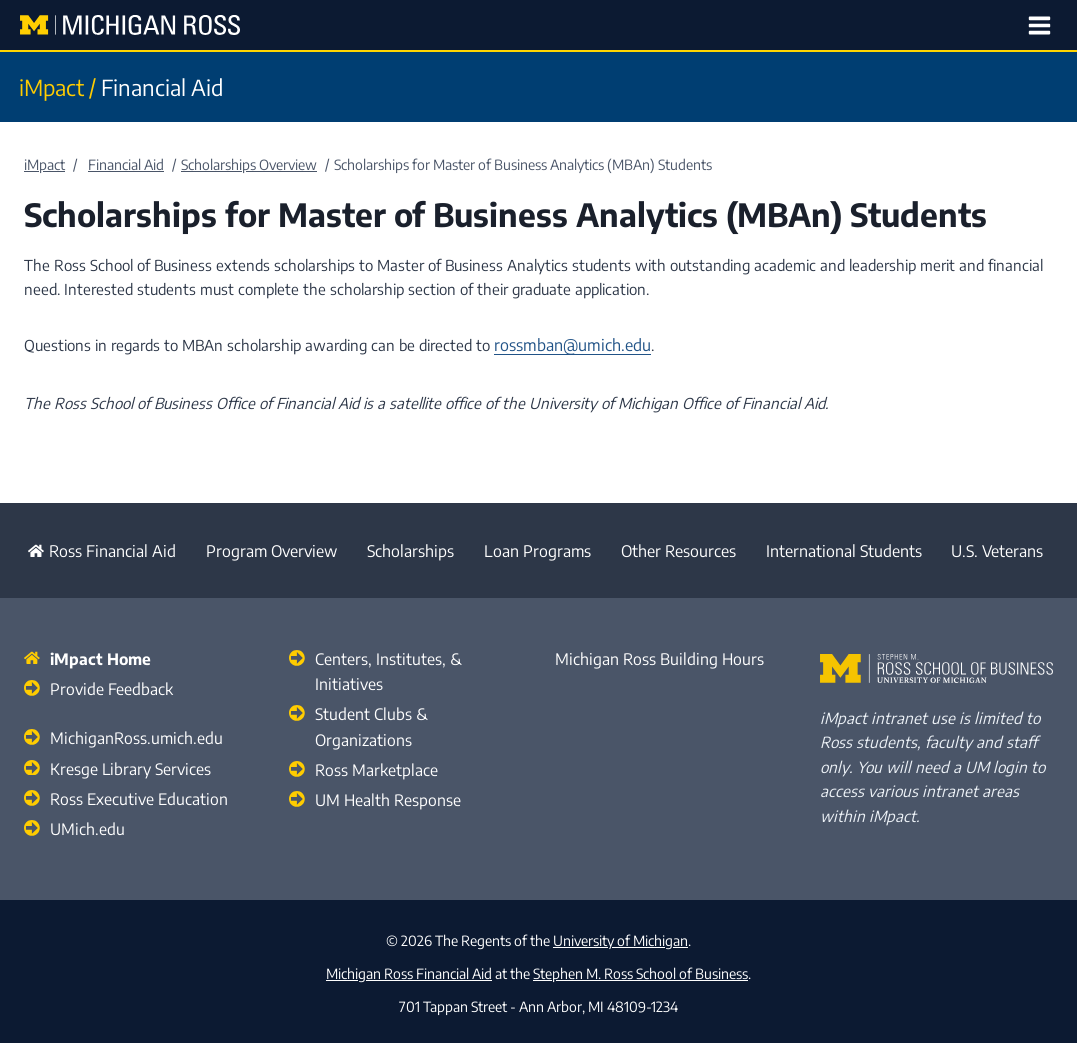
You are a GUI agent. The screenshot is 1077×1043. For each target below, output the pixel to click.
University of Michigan (620, 933)
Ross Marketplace (373, 736)
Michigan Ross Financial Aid (409, 966)
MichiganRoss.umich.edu (130, 731)
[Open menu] (1042, 25)
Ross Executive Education (134, 789)
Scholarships (403, 548)
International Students (842, 548)
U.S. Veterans (999, 548)
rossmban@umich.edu (567, 345)
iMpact (44, 164)
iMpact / (57, 87)
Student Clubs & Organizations (415, 707)
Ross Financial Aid (93, 548)
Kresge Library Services (125, 760)
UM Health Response (385, 765)
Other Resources (674, 548)
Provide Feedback (106, 683)
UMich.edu (84, 818)
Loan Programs (531, 548)
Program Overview (262, 548)
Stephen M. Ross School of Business (640, 966)
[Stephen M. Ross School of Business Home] (936, 664)
